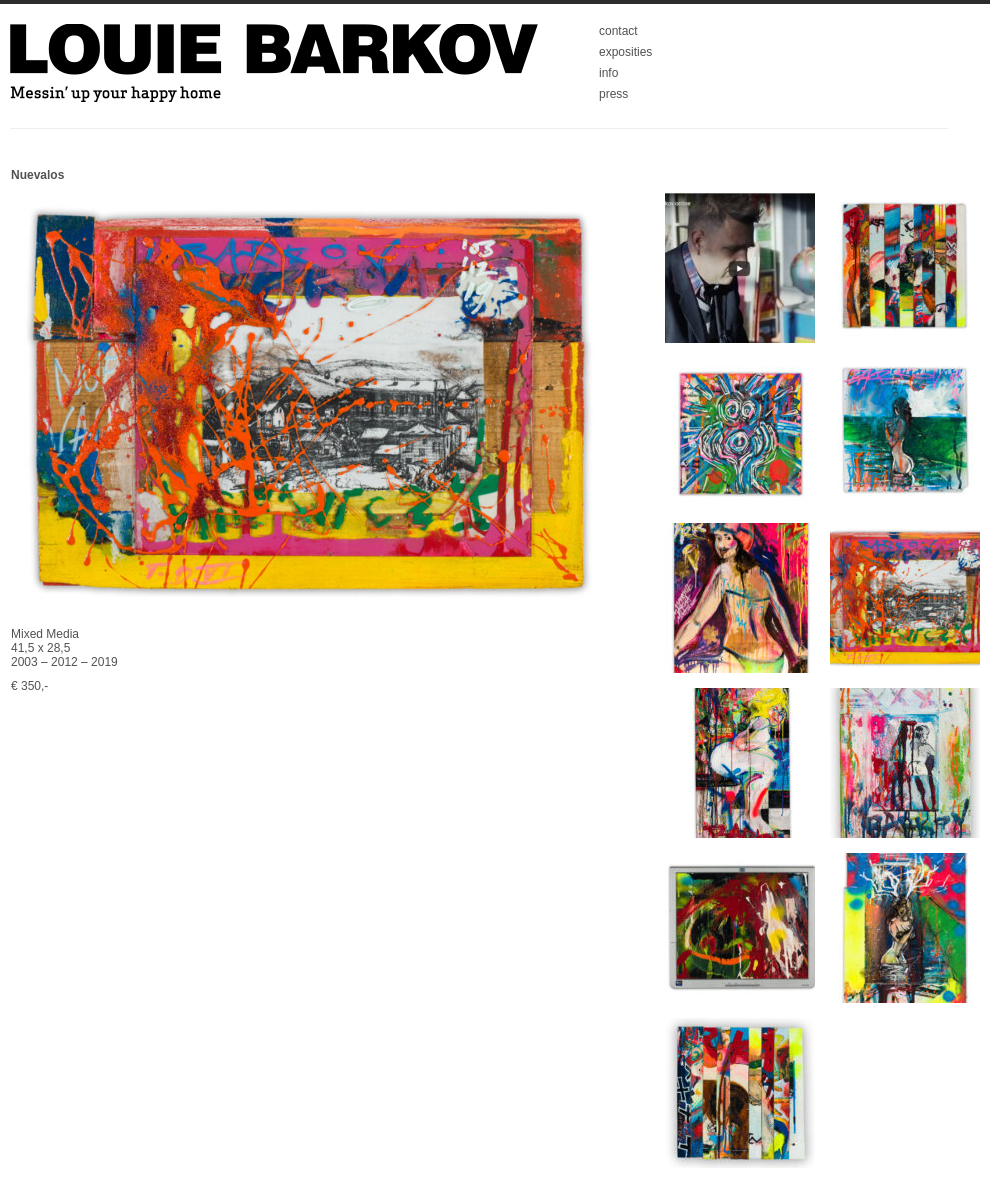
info (608, 73)
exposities (625, 52)
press (613, 94)
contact (618, 31)
